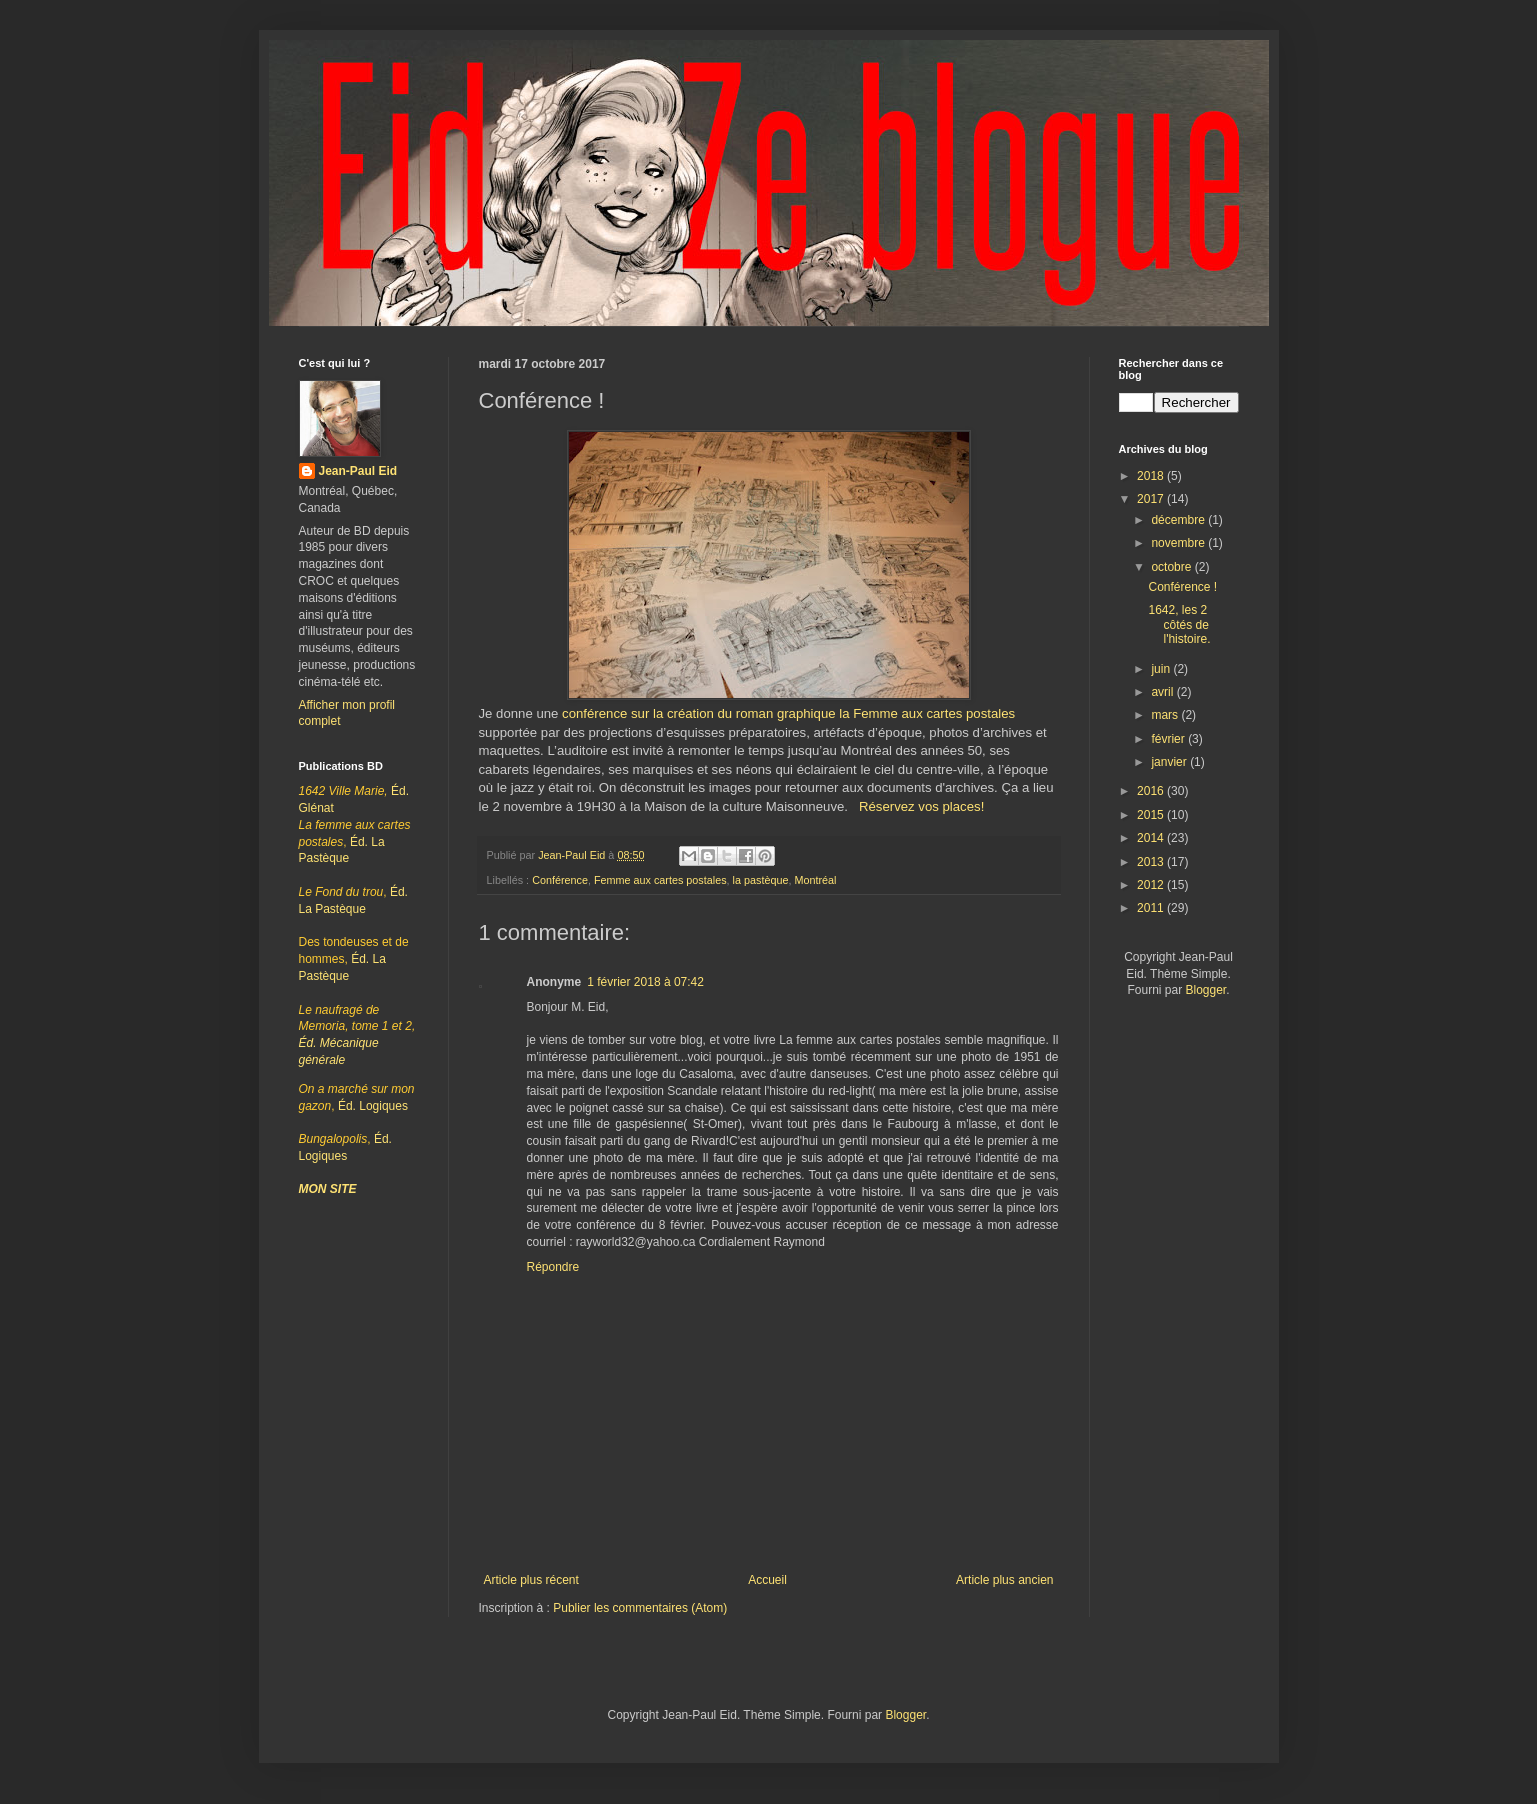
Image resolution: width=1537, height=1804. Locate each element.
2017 (1152, 499)
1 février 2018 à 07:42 (645, 982)
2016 (1152, 791)
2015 (1152, 815)
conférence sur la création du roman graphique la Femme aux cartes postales (788, 713)
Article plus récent (531, 1580)
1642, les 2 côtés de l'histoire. (1179, 624)
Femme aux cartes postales (660, 880)
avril (1163, 692)
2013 (1152, 862)
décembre (1179, 520)
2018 (1152, 476)
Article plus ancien (1004, 1580)
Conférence (560, 880)
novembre (1179, 543)
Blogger (1205, 990)
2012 (1152, 885)
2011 (1152, 908)
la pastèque (761, 880)
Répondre (553, 1267)
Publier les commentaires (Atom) (640, 1608)
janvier (1170, 762)
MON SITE (328, 1189)
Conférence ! (1182, 587)
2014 (1152, 838)
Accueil (767, 1580)
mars (1166, 715)
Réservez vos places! (921, 806)
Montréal (815, 880)
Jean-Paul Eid (358, 471)
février (1169, 739)
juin (1162, 669)
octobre (1172, 567)
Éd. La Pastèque (354, 959)
